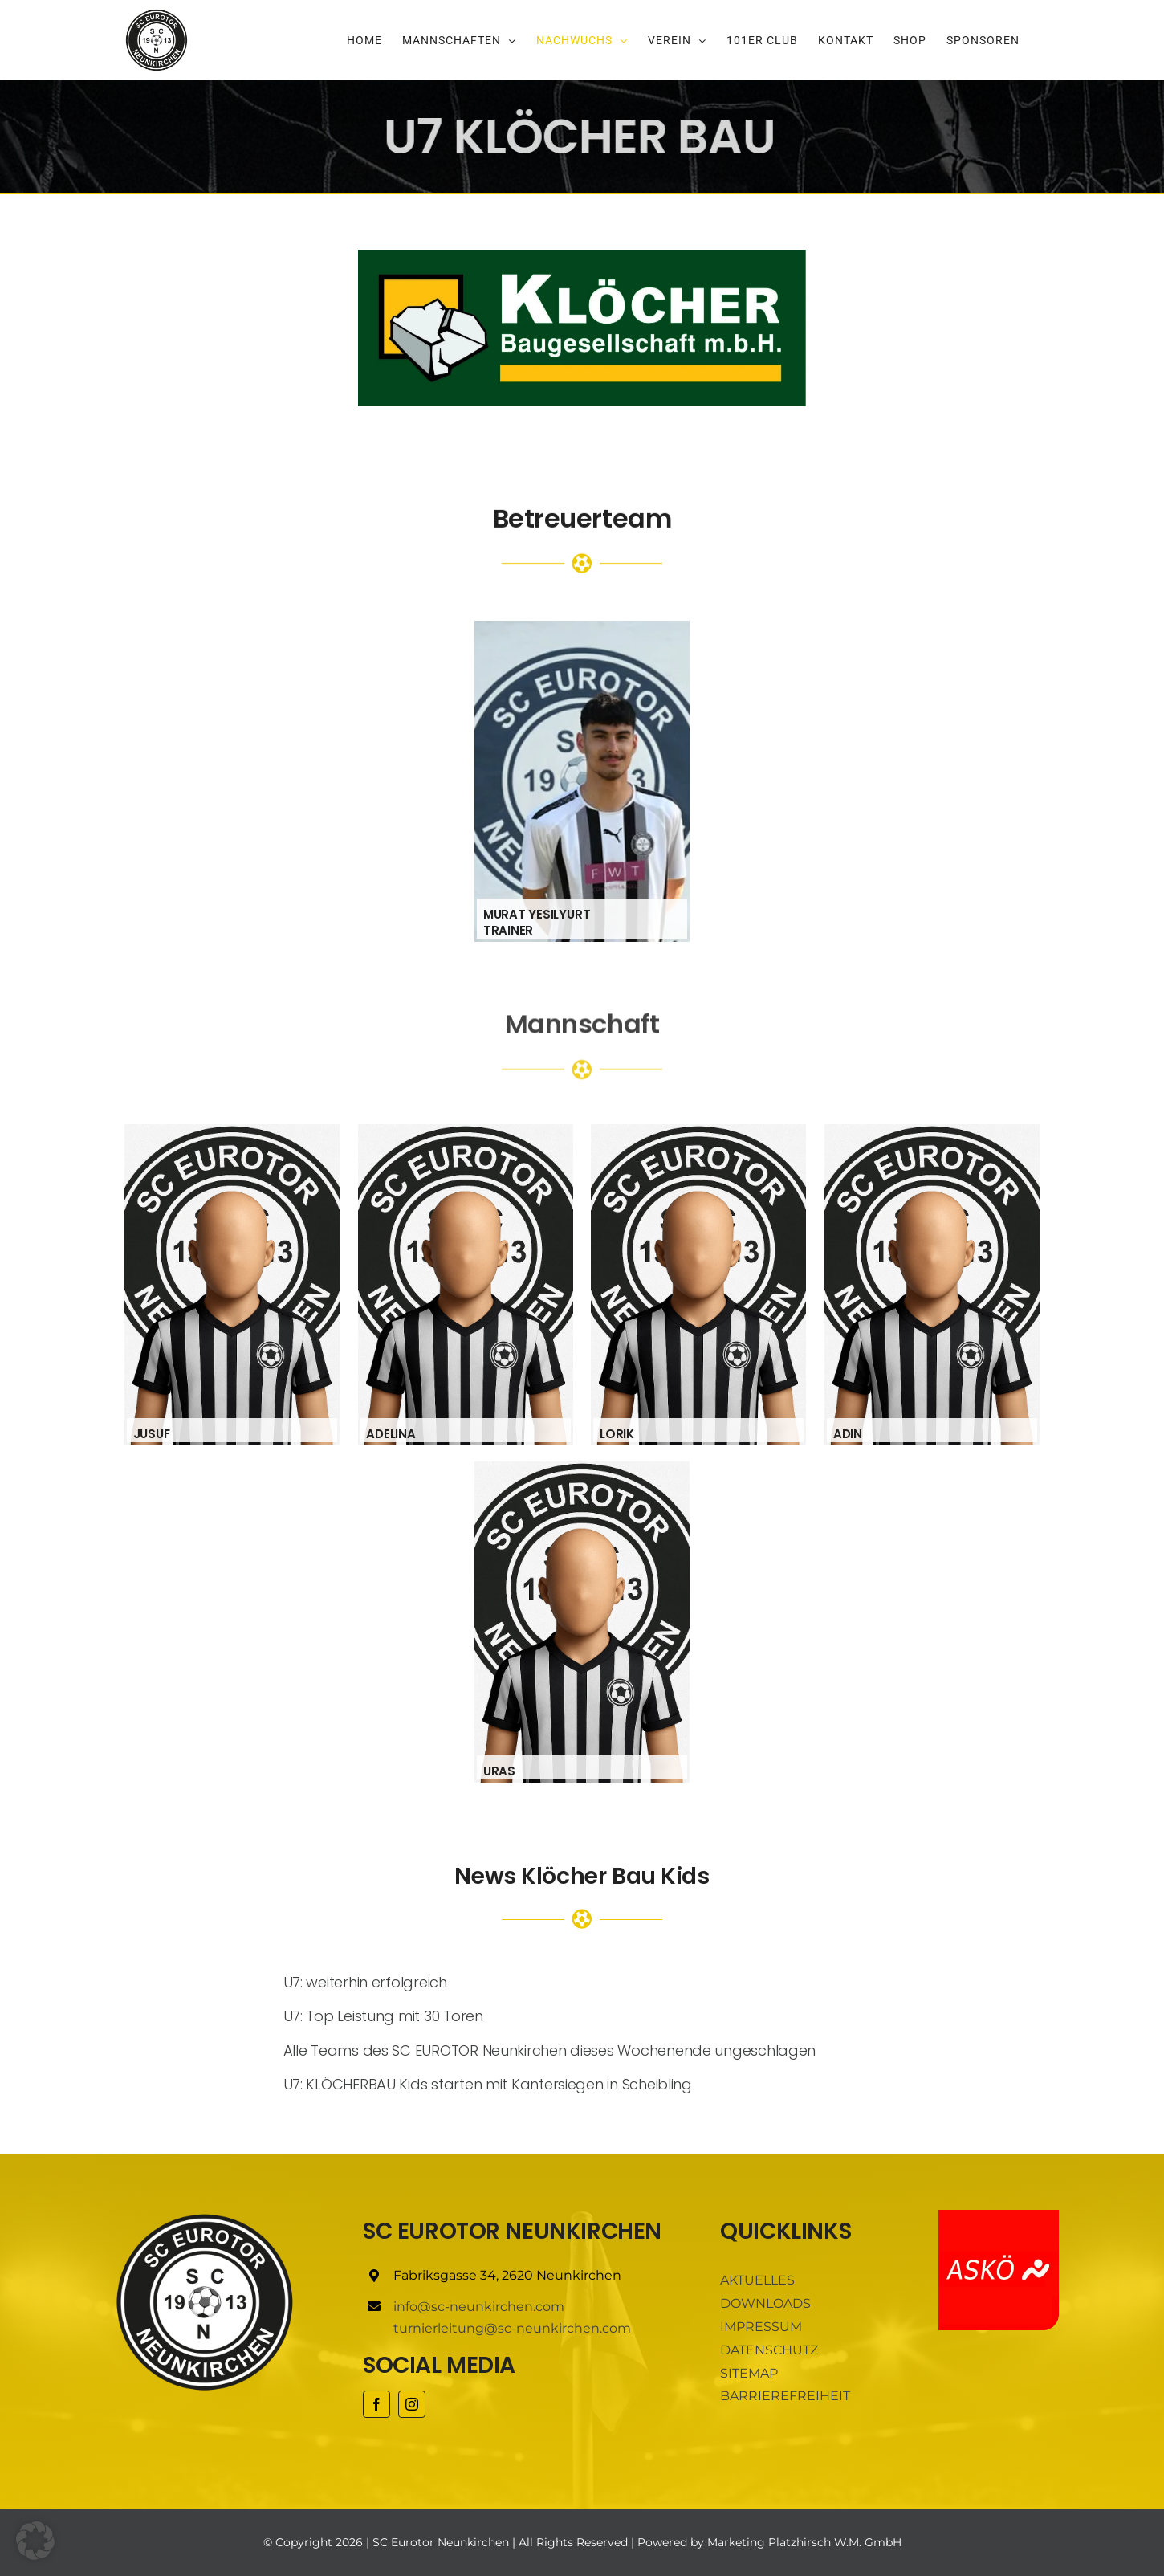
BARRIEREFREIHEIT (785, 2395)
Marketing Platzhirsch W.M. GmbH (804, 2542)
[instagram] (411, 2404)
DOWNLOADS (765, 2303)
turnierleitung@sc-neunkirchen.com (512, 2328)
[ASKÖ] (998, 2215)
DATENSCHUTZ (769, 2350)
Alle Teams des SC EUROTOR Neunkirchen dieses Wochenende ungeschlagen (549, 2050)
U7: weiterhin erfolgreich (365, 1982)
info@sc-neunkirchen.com (478, 2306)
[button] (35, 2540)
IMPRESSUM (761, 2326)
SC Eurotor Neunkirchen (440, 2542)
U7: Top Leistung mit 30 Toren (383, 2016)
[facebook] (376, 2404)
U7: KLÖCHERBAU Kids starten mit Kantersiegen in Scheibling (487, 2084)
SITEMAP (749, 2373)
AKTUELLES (757, 2280)
